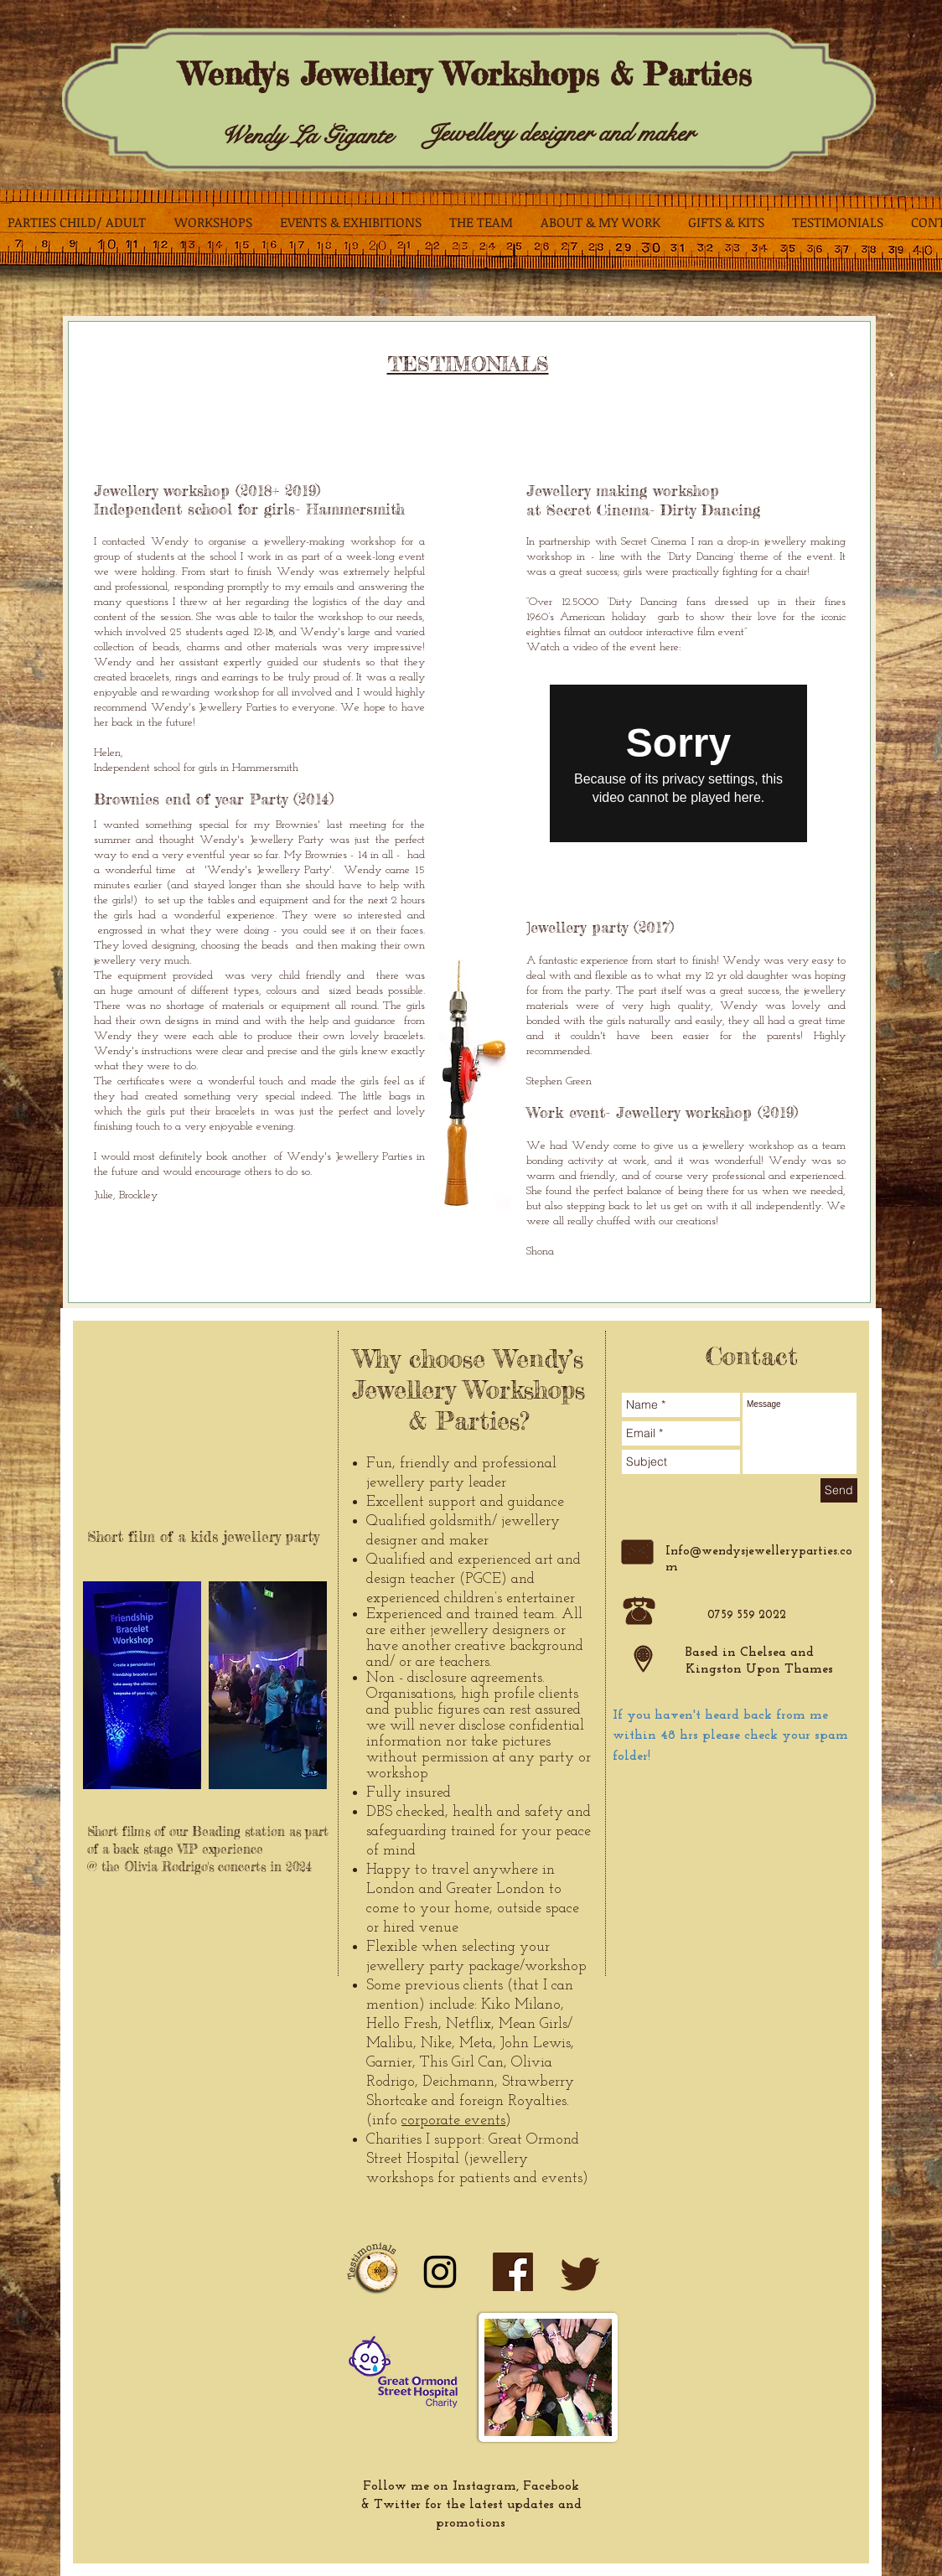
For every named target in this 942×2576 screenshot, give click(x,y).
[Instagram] (440, 2272)
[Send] (838, 1490)
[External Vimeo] (678, 763)
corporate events (453, 2121)
